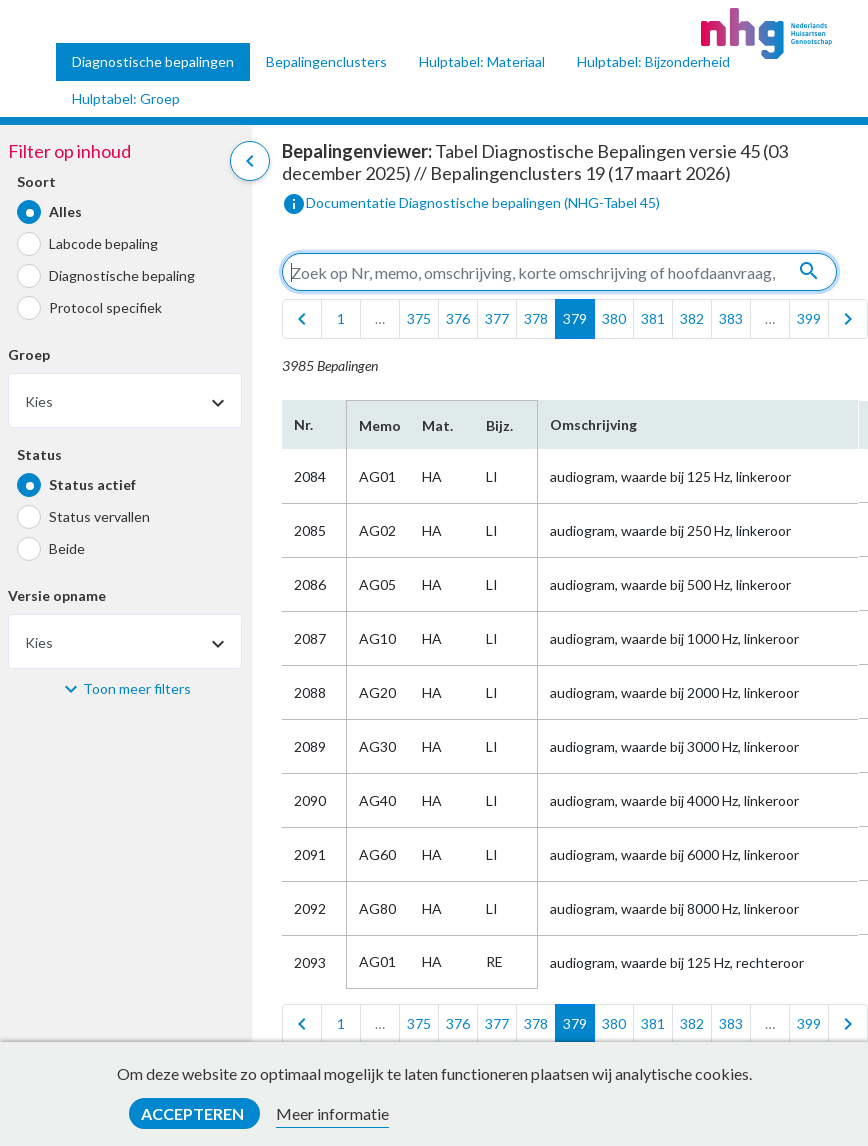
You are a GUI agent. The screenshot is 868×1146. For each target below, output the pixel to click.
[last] (848, 319)
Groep (29, 354)
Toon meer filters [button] (137, 688)
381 (653, 318)
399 (809, 318)
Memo (378, 425)
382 (692, 318)
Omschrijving (593, 424)
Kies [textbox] (39, 401)
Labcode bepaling (103, 243)
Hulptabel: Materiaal (482, 61)
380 (614, 318)
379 (575, 318)
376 (458, 318)
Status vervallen (99, 516)
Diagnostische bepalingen (153, 61)
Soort (36, 181)
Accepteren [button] (194, 1113)
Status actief (92, 484)
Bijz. (499, 425)
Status (39, 454)
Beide (67, 548)
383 (731, 318)
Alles (65, 211)
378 (536, 318)
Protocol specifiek (105, 307)
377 (497, 318)
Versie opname (57, 595)
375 (419, 318)
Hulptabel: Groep (126, 98)
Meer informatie (332, 1113)
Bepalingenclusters (326, 61)
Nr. (303, 424)
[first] (302, 319)
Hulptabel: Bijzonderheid (653, 61)
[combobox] (125, 400)
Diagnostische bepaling (122, 275)
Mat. (437, 425)
